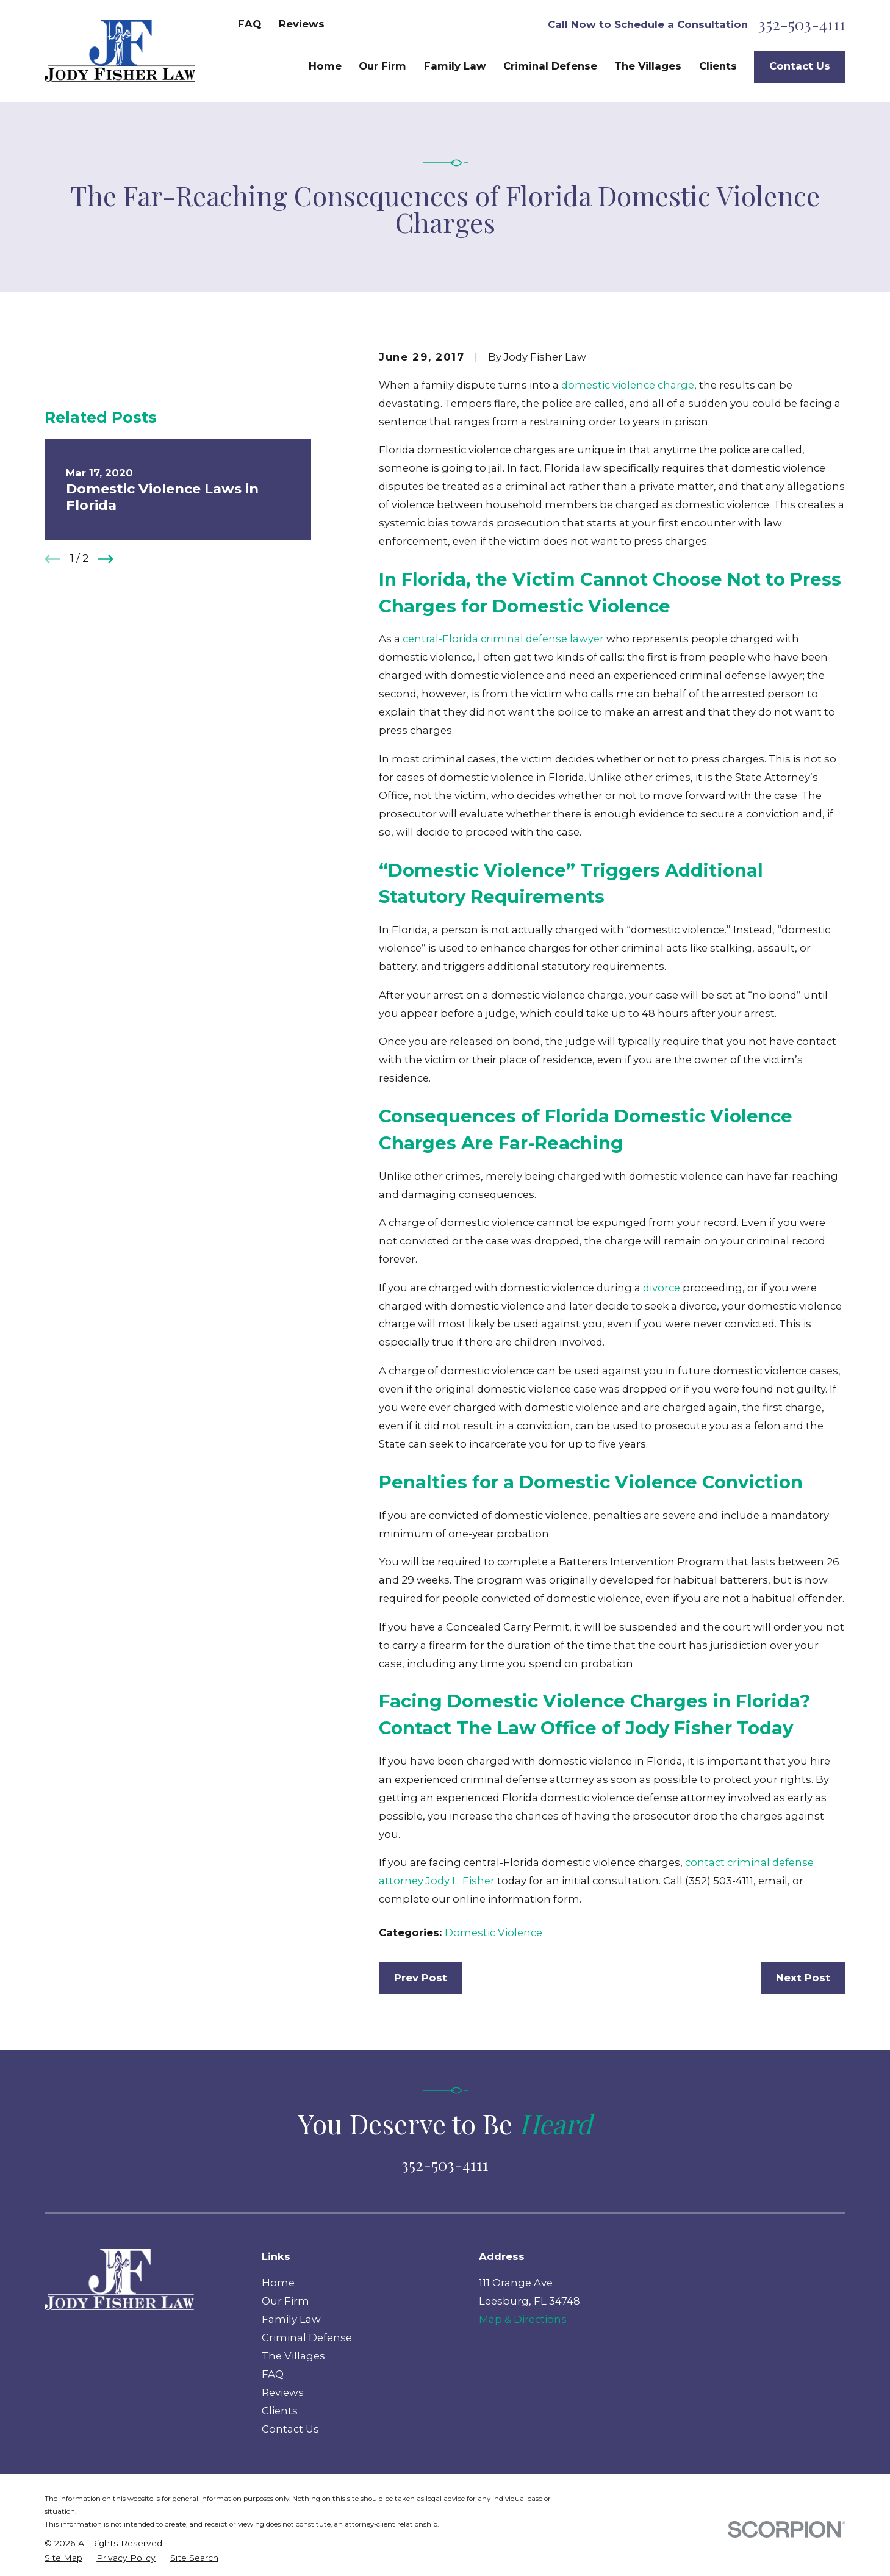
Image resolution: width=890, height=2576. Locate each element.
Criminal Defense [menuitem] (550, 66)
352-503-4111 (801, 24)
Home (278, 2282)
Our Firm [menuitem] (382, 66)
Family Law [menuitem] (455, 66)
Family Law (291, 2319)
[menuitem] (63, 2558)
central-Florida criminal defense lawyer (503, 639)
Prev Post (420, 1977)
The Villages (293, 2356)
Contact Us (799, 66)
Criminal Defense (307, 2337)
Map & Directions (523, 2319)
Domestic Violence (493, 1932)
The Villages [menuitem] (647, 66)
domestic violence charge (627, 385)
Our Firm (285, 2301)
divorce (661, 1288)
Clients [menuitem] (718, 66)
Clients (280, 2411)
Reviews (302, 24)
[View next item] (105, 559)
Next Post (803, 1977)
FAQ (249, 24)
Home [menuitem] (325, 66)
